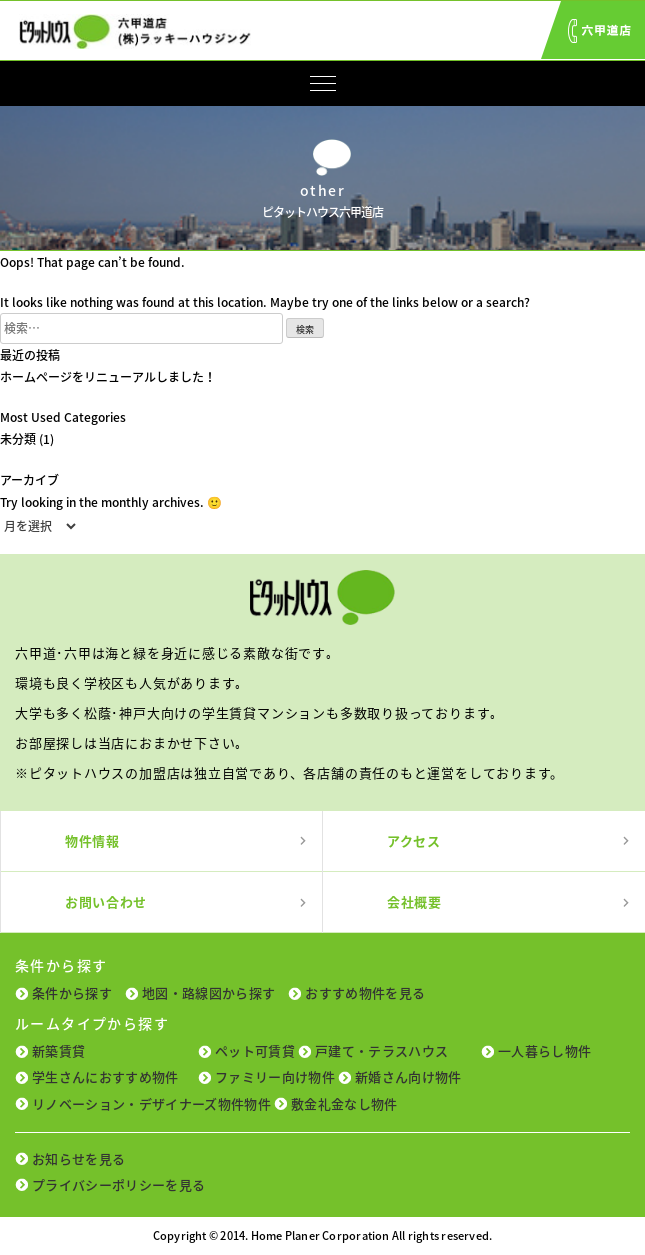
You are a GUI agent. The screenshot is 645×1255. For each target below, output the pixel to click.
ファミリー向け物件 (275, 1076)
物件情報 (92, 840)
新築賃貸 (58, 1050)
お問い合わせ (106, 901)
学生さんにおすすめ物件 (105, 1076)
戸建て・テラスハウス (381, 1050)
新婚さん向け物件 (408, 1076)
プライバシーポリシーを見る (118, 1184)
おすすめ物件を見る (365, 992)
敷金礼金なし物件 (344, 1103)
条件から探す (72, 992)
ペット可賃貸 (255, 1050)
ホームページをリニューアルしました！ (108, 377)
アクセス (414, 840)
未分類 (18, 439)
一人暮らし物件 (544, 1050)
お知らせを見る (78, 1158)
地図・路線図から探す (208, 992)
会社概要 (414, 901)
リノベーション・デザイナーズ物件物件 (151, 1103)
